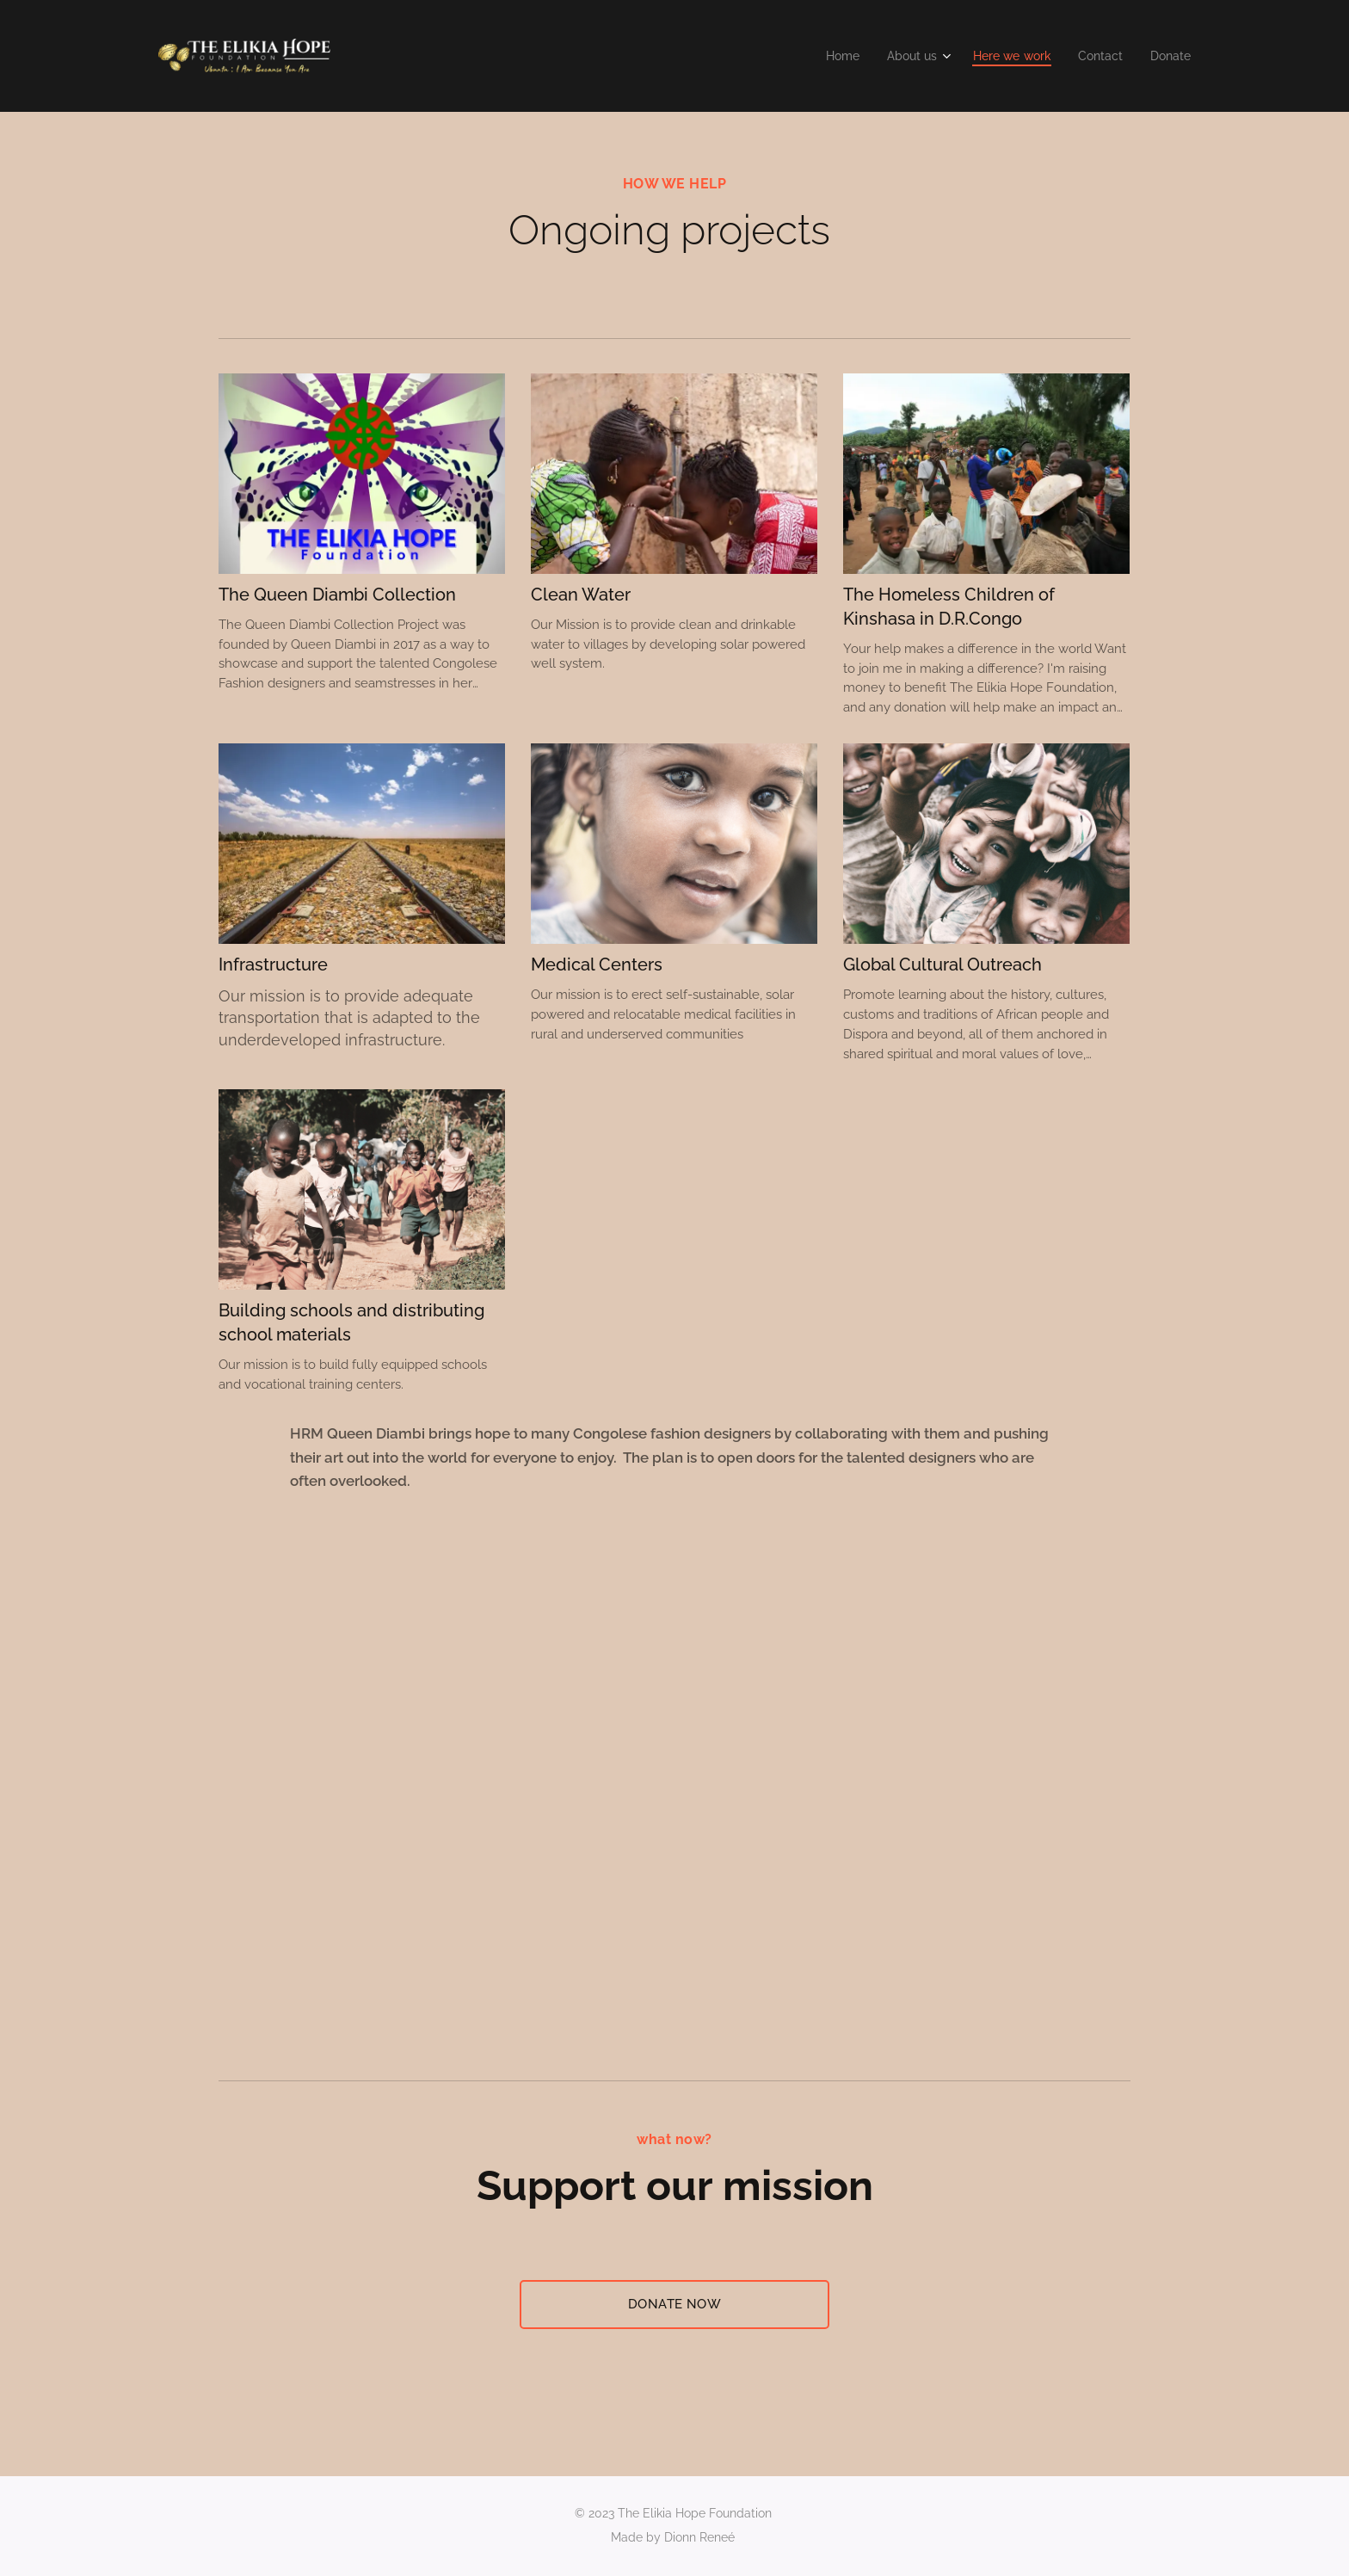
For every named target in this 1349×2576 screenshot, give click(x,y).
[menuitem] (827, 55)
